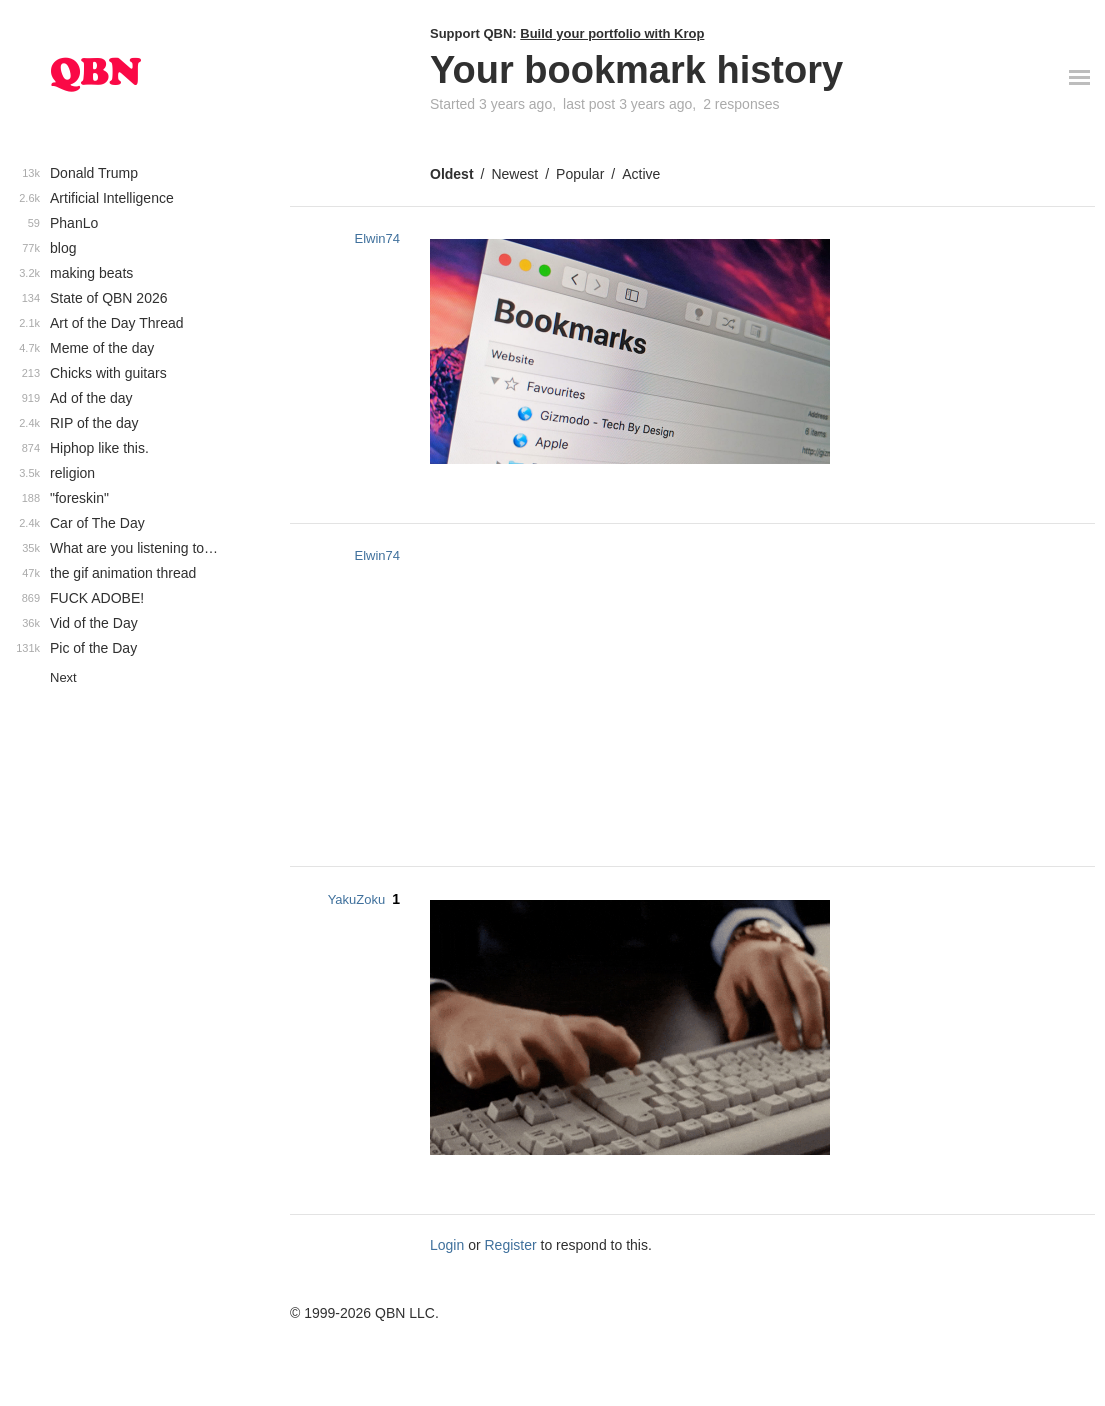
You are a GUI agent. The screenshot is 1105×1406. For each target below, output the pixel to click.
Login (447, 1245)
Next (63, 677)
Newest (514, 174)
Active (641, 174)
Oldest (452, 174)
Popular (580, 174)
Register (511, 1245)
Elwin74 (377, 238)
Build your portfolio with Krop (612, 33)
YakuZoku (357, 899)
